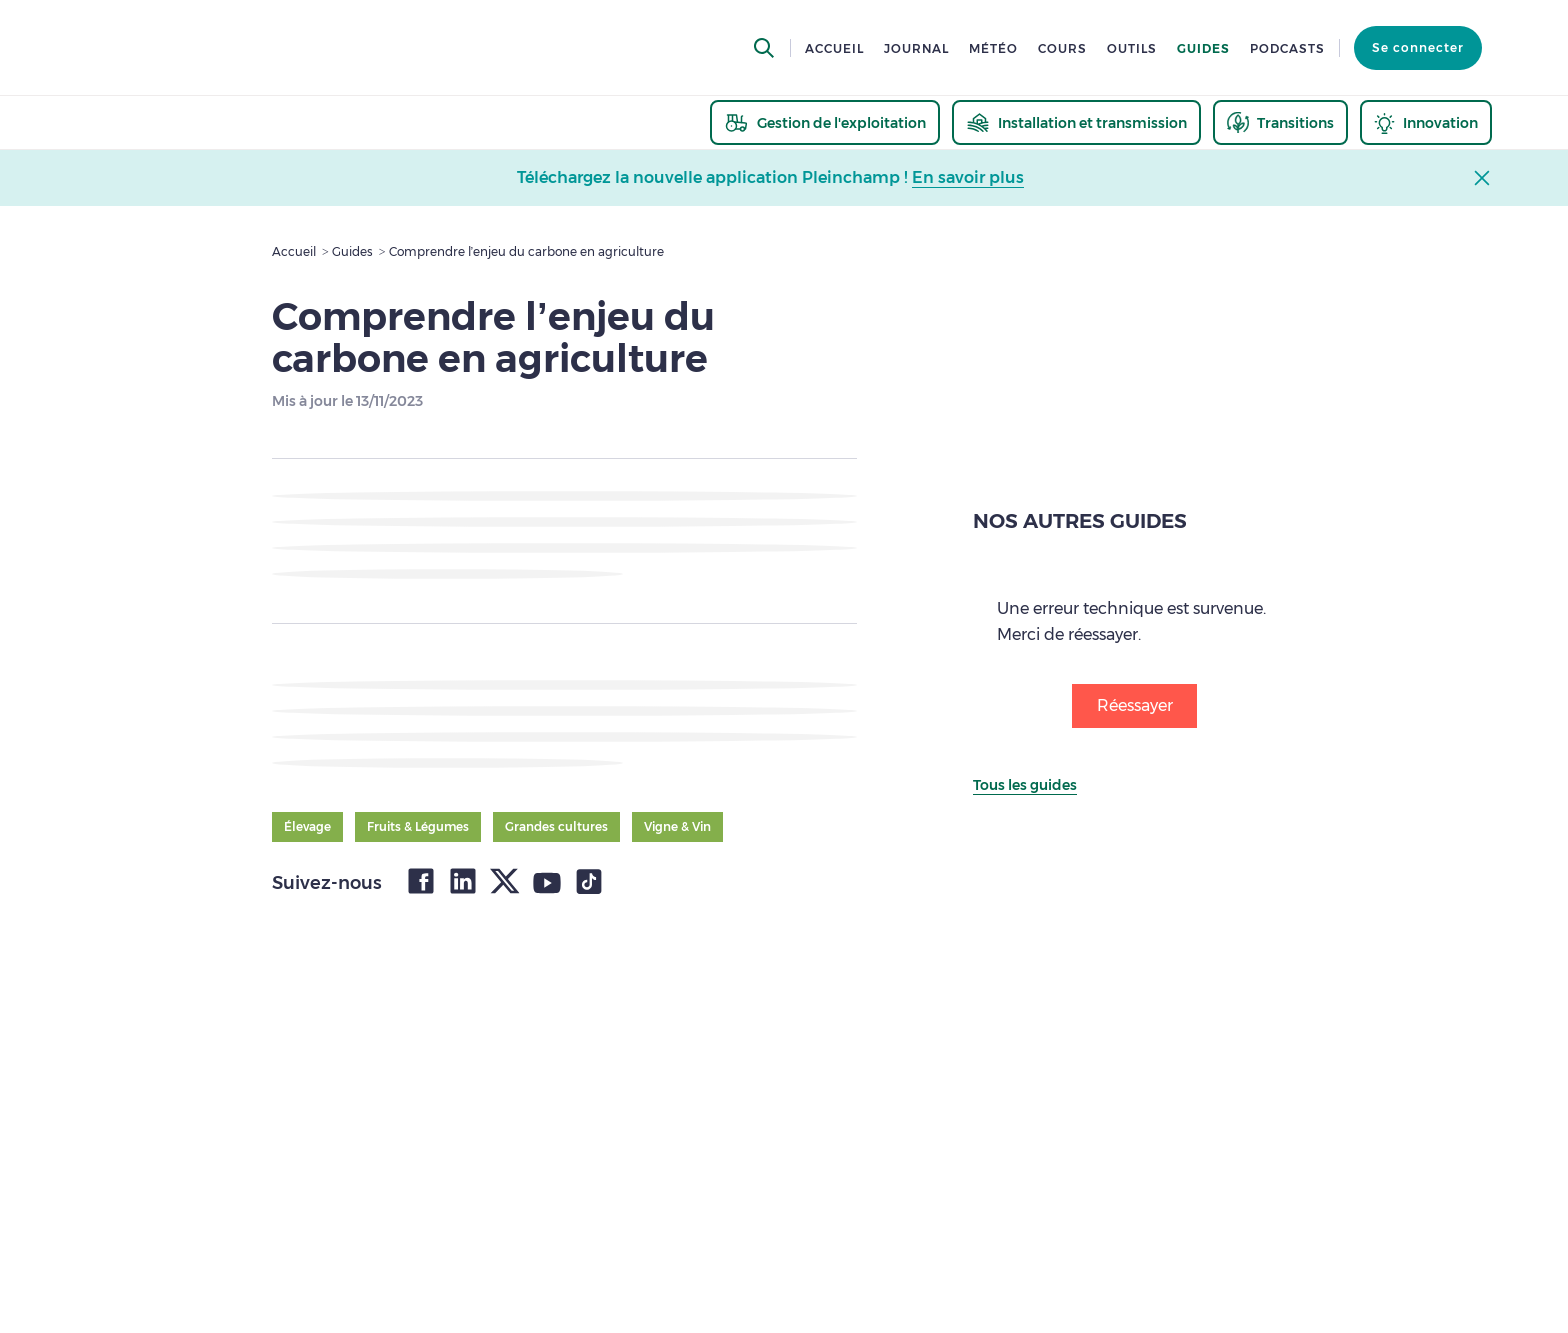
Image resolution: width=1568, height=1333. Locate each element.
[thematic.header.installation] (1076, 122)
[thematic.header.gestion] (825, 122)
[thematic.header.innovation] (1426, 122)
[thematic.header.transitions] (1280, 122)
